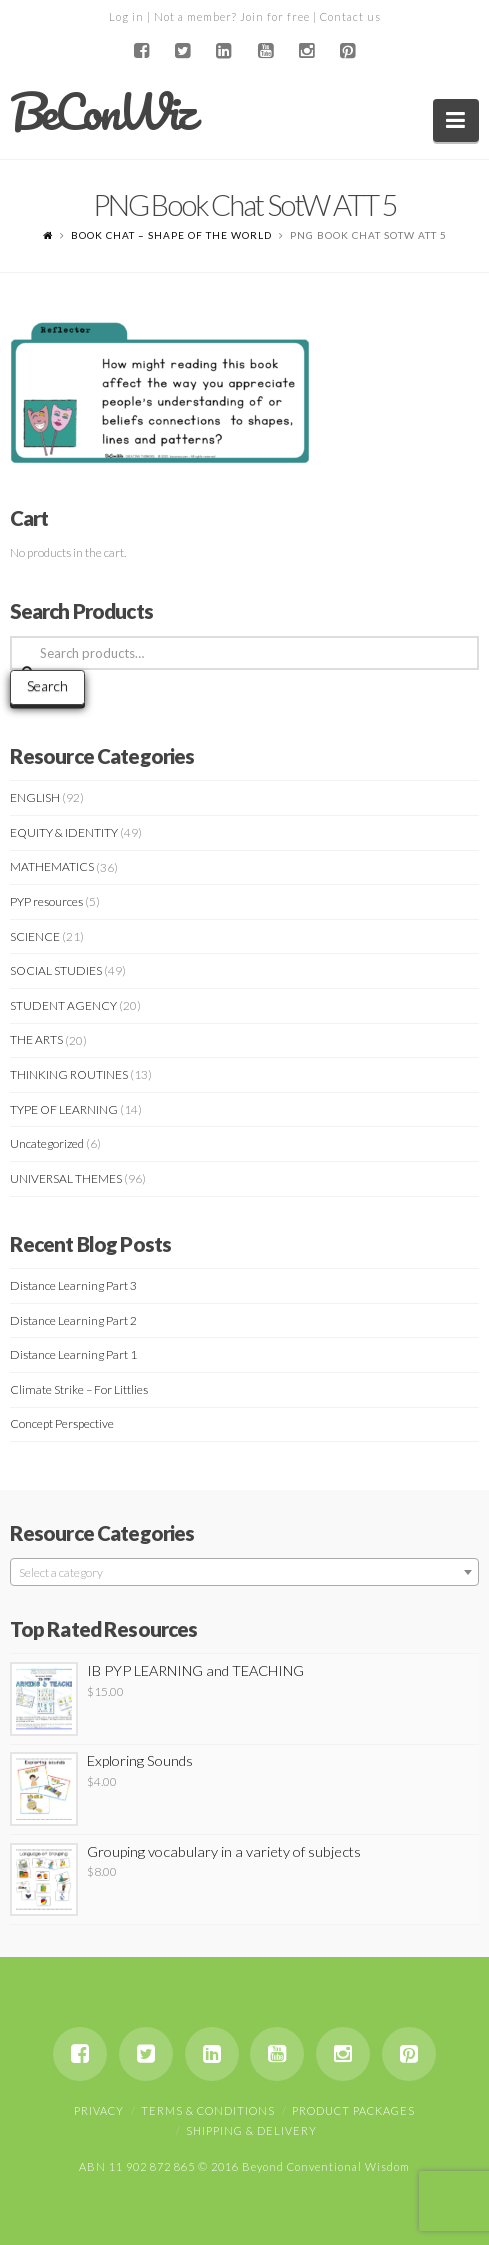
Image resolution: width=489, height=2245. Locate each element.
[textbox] (244, 1573)
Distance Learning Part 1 (73, 1354)
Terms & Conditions (208, 2110)
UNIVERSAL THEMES (66, 1178)
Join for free (275, 16)
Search (47, 685)
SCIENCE (35, 936)
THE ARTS (36, 1039)
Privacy (99, 2110)
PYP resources (46, 901)
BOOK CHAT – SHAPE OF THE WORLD (171, 235)
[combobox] (244, 1572)
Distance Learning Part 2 (73, 1320)
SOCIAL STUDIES (56, 970)
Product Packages (353, 2110)
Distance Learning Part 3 (73, 1285)
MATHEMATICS (52, 866)
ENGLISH (35, 797)
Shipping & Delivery (251, 2130)
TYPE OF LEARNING (64, 1109)
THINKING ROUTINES (69, 1074)
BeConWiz (101, 112)
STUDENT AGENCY (63, 1005)
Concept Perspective (62, 1423)
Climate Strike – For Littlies (79, 1389)
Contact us (350, 16)
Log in (126, 16)
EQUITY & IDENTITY (64, 832)
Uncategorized (47, 1143)
